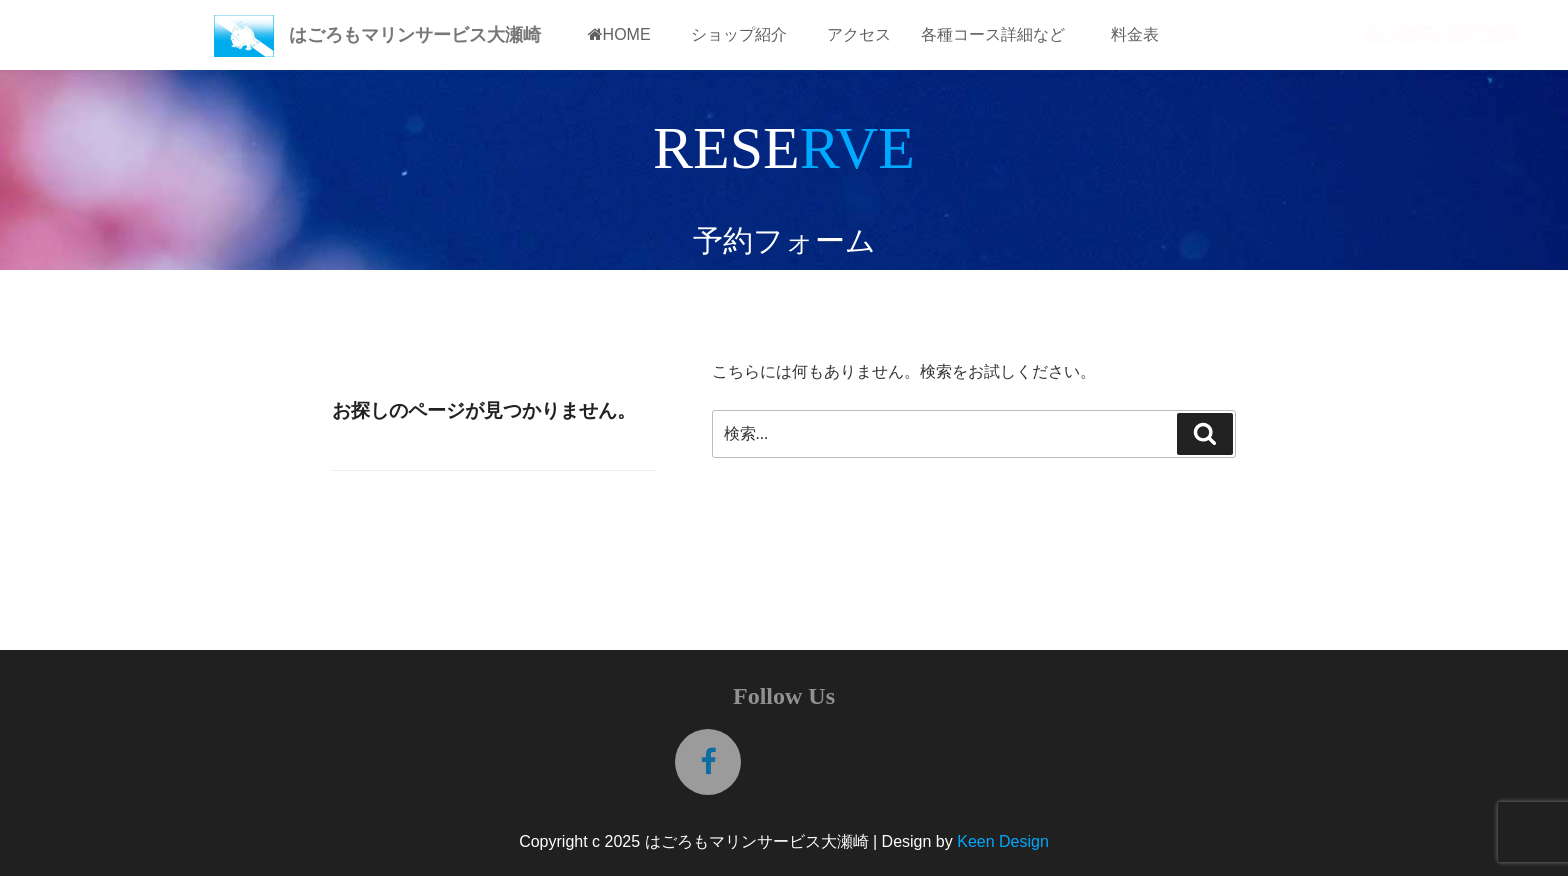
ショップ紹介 (739, 34)
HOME (619, 34)
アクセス (859, 34)
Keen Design (1003, 841)
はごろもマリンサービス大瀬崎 (415, 35)
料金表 (1135, 34)
